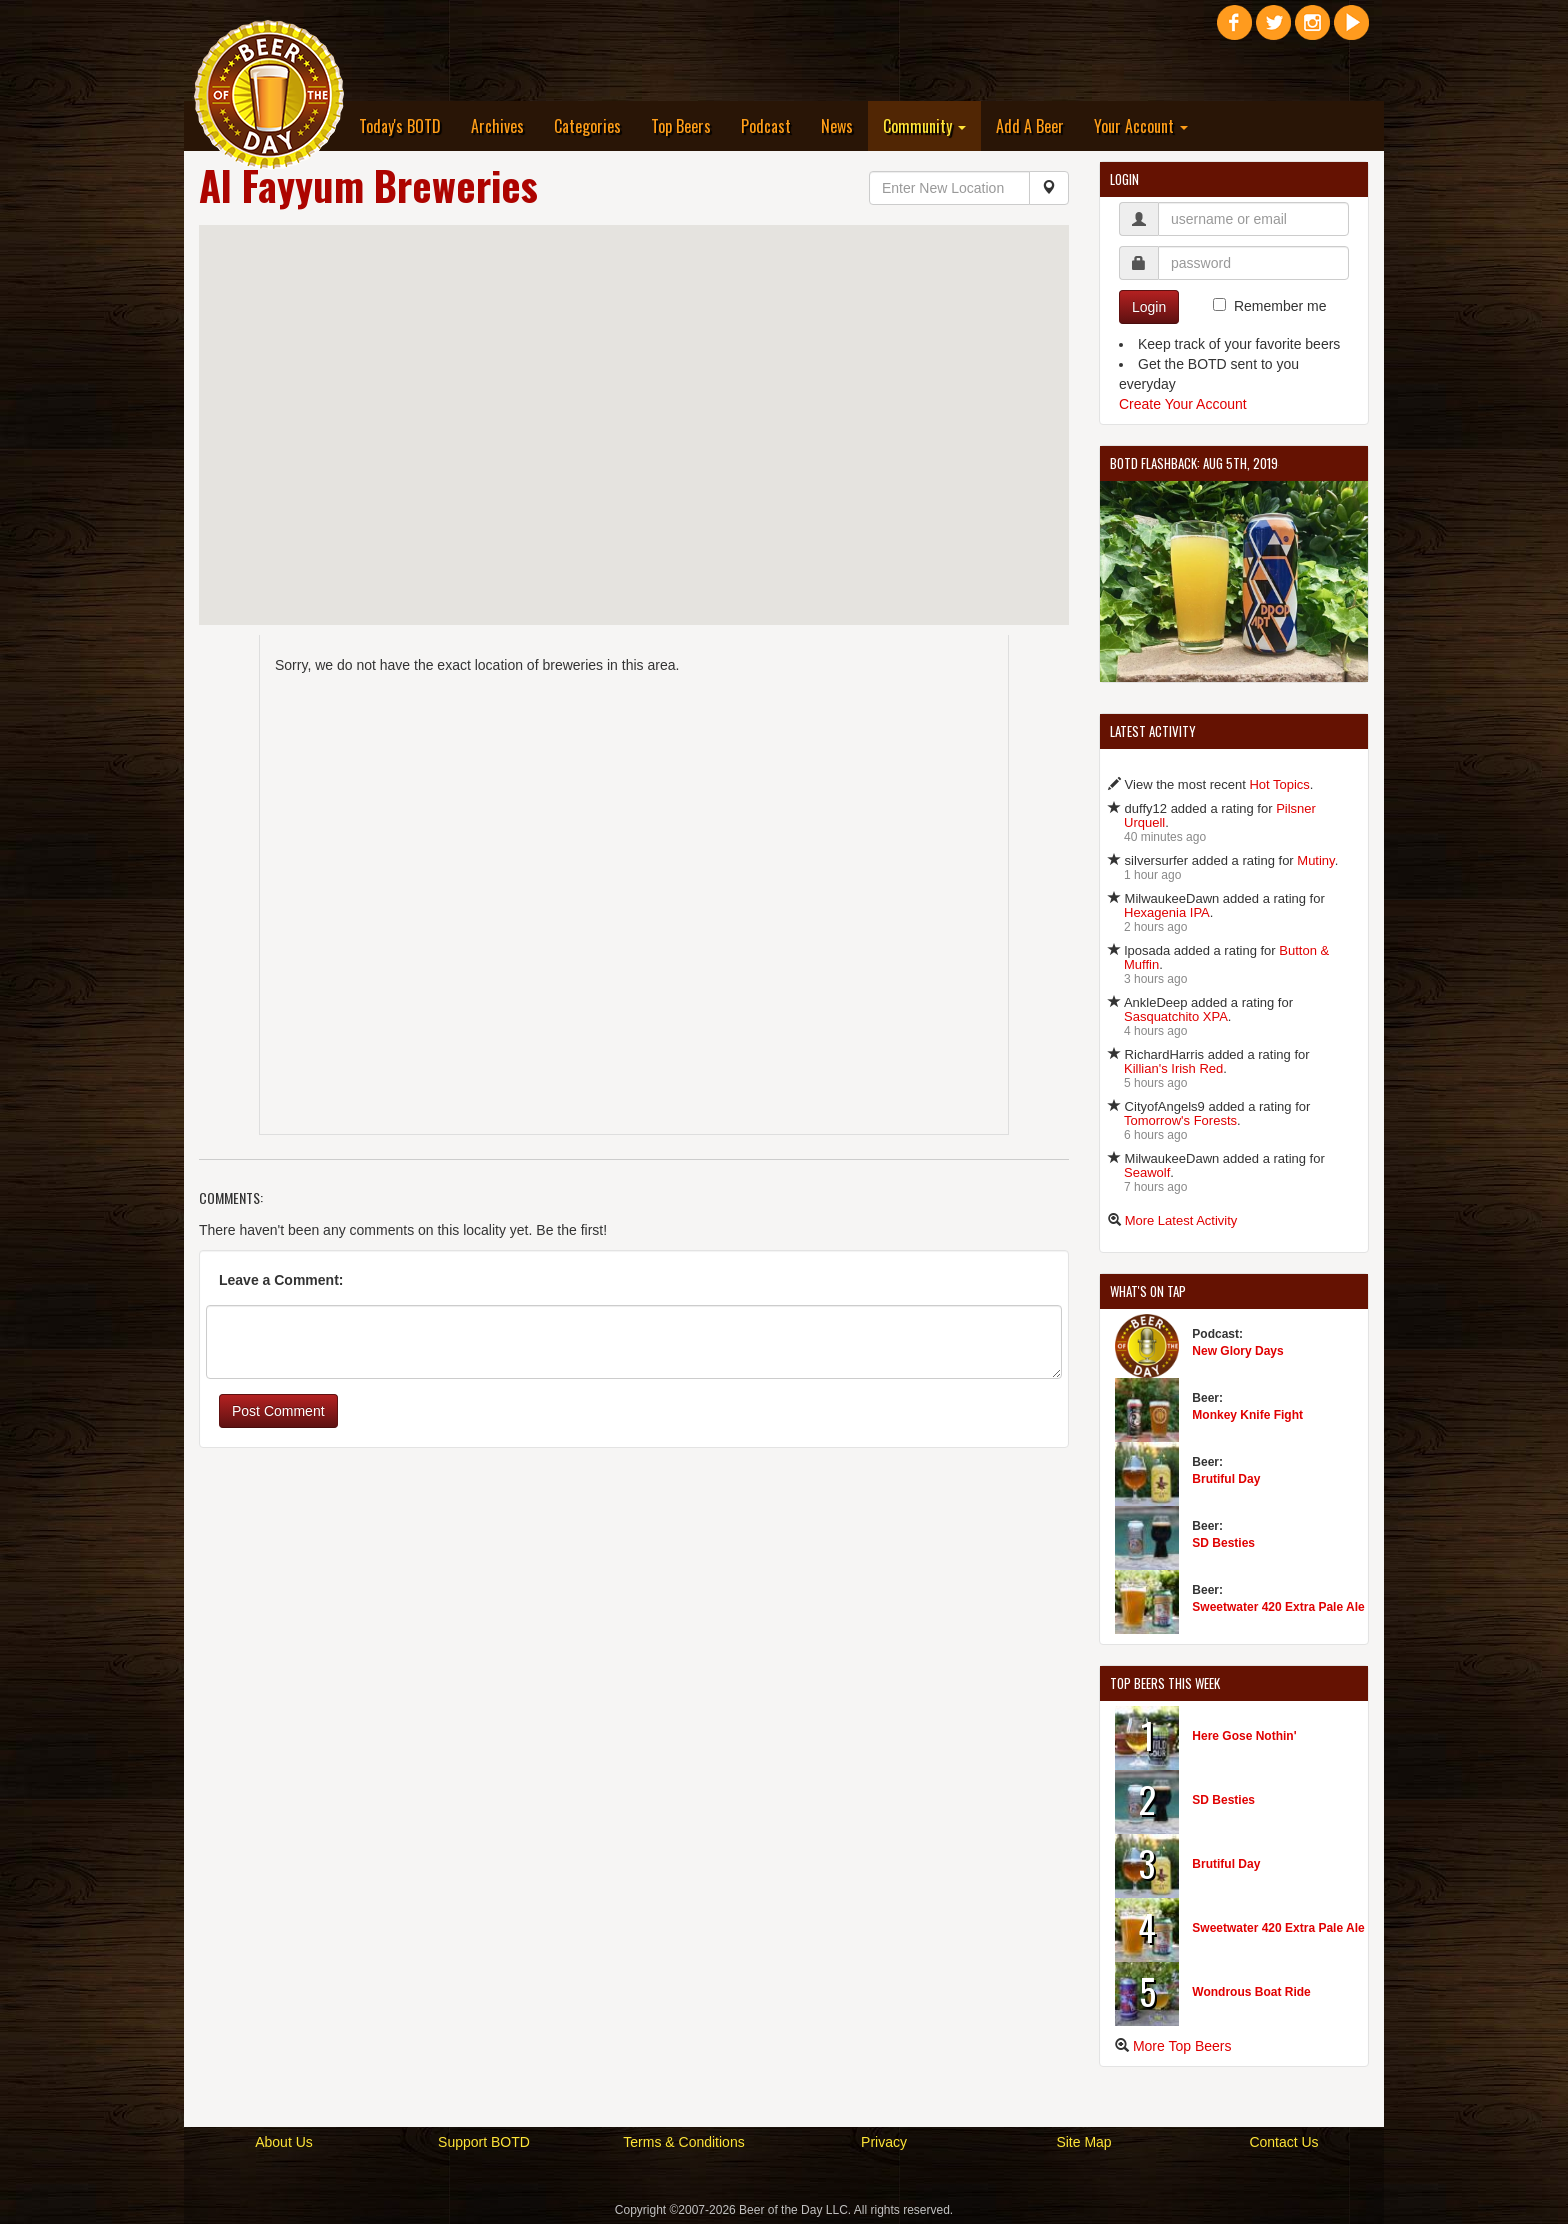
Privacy (884, 2142)
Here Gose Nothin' (1244, 1736)
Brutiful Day (1226, 1479)
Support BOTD (484, 2142)
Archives (497, 126)
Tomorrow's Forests (1180, 1120)
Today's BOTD (400, 126)
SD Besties (1223, 1543)
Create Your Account (1183, 404)
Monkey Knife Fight (1247, 1415)
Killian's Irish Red (1173, 1068)
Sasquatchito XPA (1176, 1016)
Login (1149, 307)
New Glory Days (1237, 1351)
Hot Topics (1279, 784)
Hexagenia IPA (1167, 912)
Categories (587, 126)
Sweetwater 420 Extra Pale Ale (1278, 1607)
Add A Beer (1030, 126)
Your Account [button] (1141, 126)
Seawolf (1147, 1172)
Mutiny (1315, 860)
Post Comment (278, 1411)
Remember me (1280, 306)
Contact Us (1283, 2142)
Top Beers (681, 126)
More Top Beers (1182, 2046)
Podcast (766, 126)
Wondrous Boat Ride (1251, 1992)
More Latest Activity (1181, 1220)
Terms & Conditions (683, 2142)
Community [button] (924, 126)
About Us (284, 2142)
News (837, 126)
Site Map (1083, 2142)
